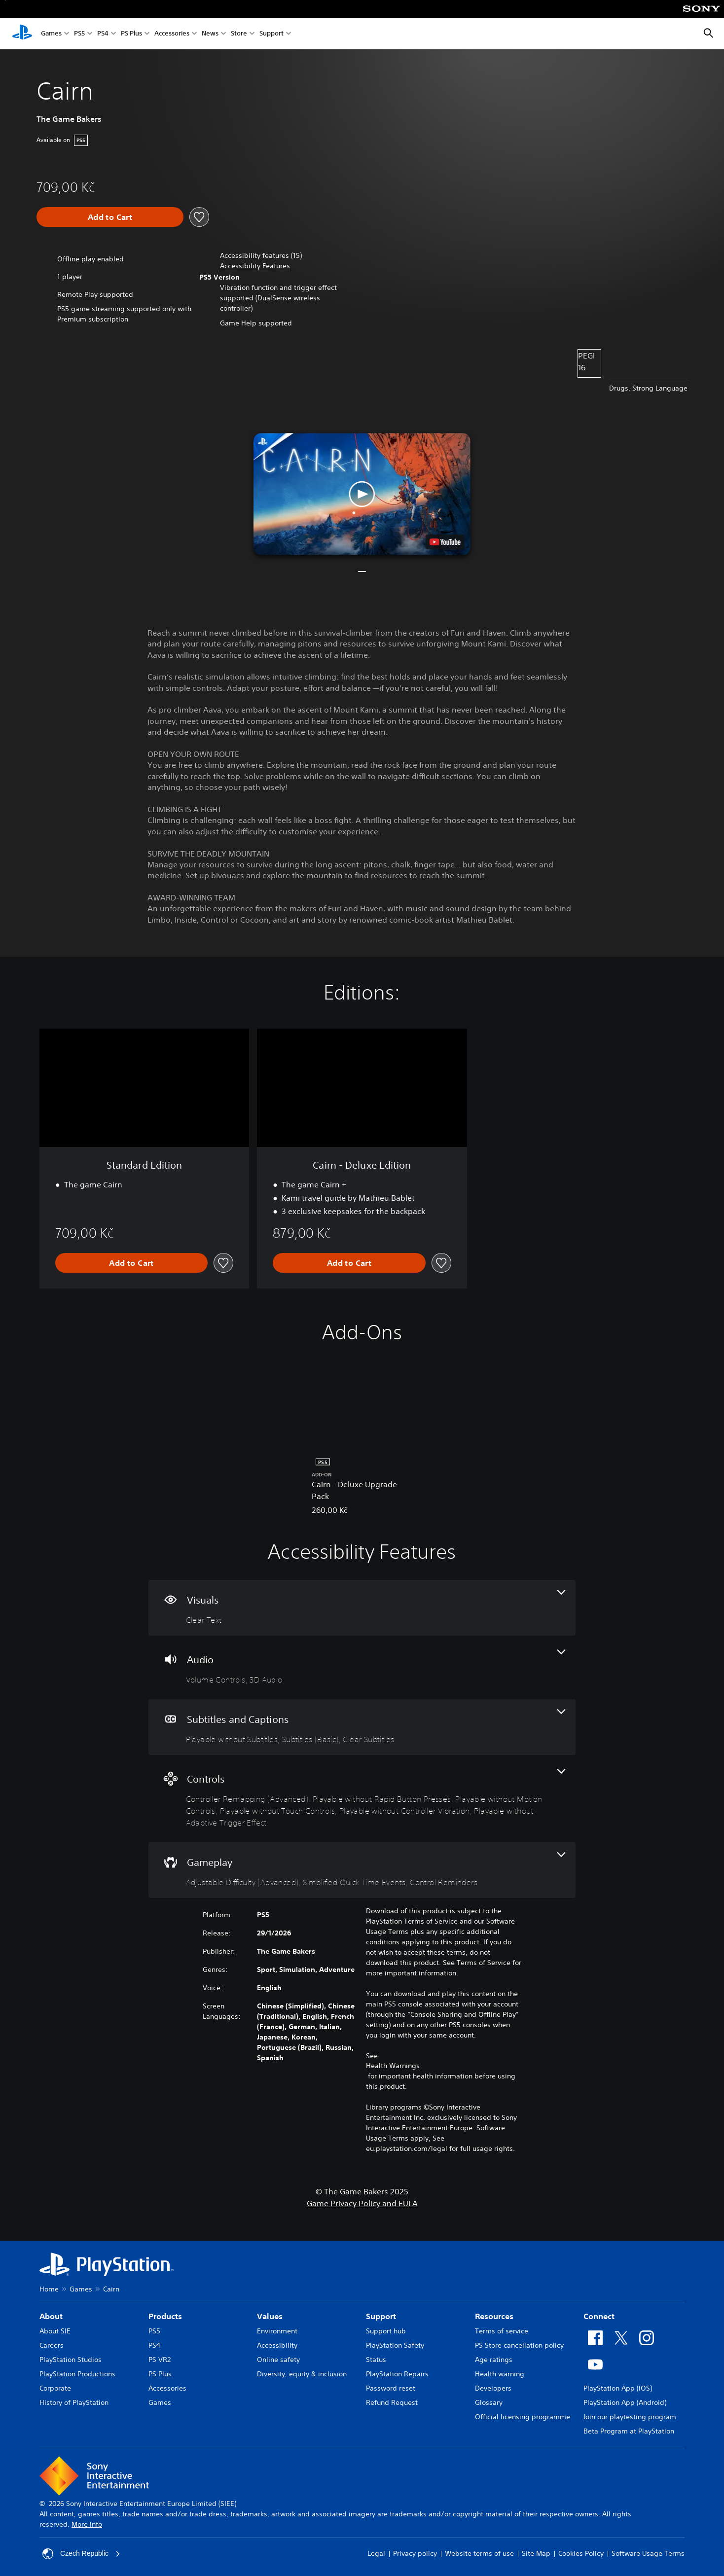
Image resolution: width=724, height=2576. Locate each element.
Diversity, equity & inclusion (302, 2373)
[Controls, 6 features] (362, 1798)
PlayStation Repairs (397, 2373)
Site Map (536, 2553)
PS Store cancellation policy (519, 2345)
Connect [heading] (599, 2316)
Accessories (171, 34)
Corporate (55, 2388)
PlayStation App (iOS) (617, 2388)
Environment (277, 2330)
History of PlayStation (74, 2402)
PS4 (103, 34)
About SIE (55, 2330)
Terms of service (501, 2330)
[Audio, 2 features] (362, 1667)
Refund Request (392, 2402)
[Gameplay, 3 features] (362, 1870)
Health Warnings (393, 2065)
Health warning (499, 2373)
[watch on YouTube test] (445, 542)
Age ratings (493, 2359)
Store (239, 34)
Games (51, 34)
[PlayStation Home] (22, 33)
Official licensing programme (522, 2416)
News (210, 34)
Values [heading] (270, 2316)
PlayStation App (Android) (624, 2402)
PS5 (79, 34)
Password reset (390, 2388)
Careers (51, 2345)
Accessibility (277, 2345)
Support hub (386, 2330)
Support (271, 34)
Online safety (278, 2359)
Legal (376, 2553)
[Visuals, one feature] (362, 1608)
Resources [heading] (494, 2316)
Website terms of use (479, 2553)
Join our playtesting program (629, 2416)
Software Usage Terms (648, 2553)
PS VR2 (159, 2359)
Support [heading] (381, 2316)
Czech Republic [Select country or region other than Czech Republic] (81, 2553)
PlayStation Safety (395, 2345)
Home (49, 2289)
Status (376, 2359)
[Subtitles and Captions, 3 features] (362, 1727)
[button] (255, 266)
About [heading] (51, 2316)
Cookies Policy (581, 2553)
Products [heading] (165, 2316)
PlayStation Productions (77, 2373)
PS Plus (131, 34)
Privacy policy (415, 2553)
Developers (493, 2388)
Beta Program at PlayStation (628, 2431)
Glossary (489, 2402)
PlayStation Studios (70, 2359)
